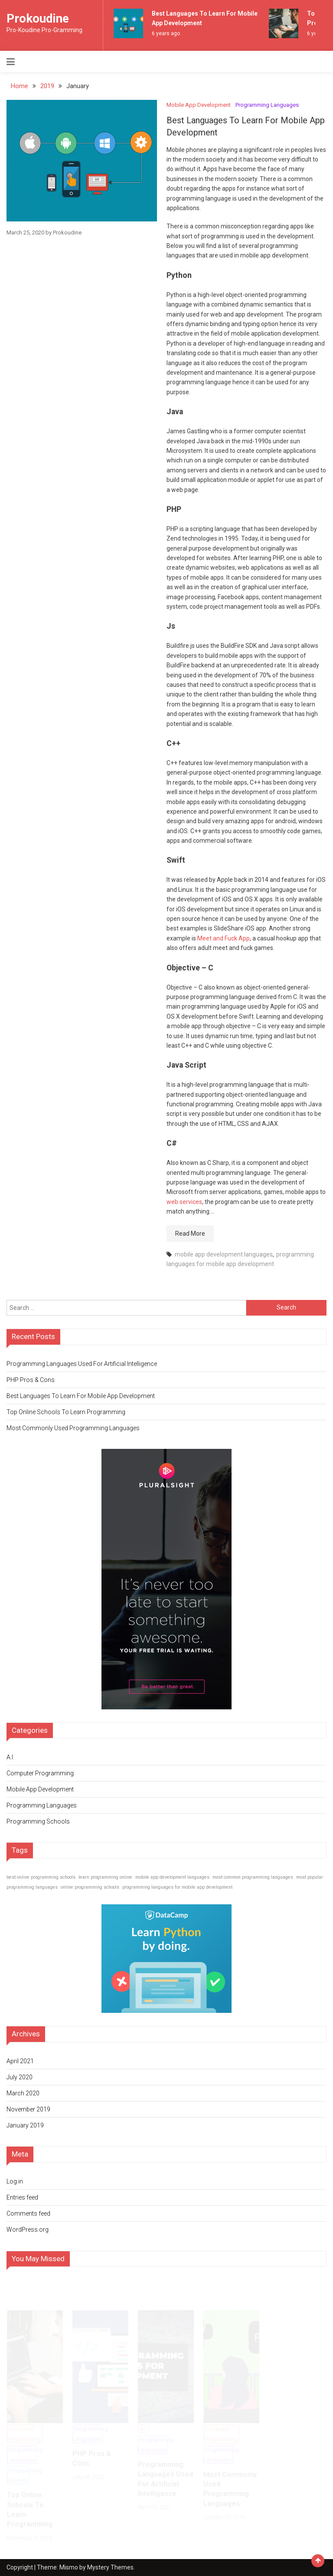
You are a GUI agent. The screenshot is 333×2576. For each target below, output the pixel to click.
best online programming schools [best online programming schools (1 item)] (41, 1877)
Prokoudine (38, 18)
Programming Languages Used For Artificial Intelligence (82, 1363)
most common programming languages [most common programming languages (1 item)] (252, 1877)
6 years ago (166, 33)
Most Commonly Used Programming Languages (73, 1428)
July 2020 (20, 2077)
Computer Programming (40, 1773)
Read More (190, 1233)
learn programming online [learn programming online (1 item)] (105, 1877)
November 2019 (28, 2109)
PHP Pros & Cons (31, 1379)
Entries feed (22, 2197)
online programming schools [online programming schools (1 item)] (90, 1887)
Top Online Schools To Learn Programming (66, 1411)
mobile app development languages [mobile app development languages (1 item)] (172, 1877)
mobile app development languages (224, 1254)
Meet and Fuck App (223, 938)
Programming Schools (38, 1821)
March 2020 (23, 2093)
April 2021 (20, 2061)
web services (184, 1201)
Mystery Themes (110, 2567)
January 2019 (25, 2125)
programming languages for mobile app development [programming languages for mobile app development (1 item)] (177, 1887)
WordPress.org (28, 2229)
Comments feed (28, 2213)
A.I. (10, 1757)
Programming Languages (267, 105)
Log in (15, 2181)
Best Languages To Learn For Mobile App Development (81, 1395)
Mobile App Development (198, 105)
